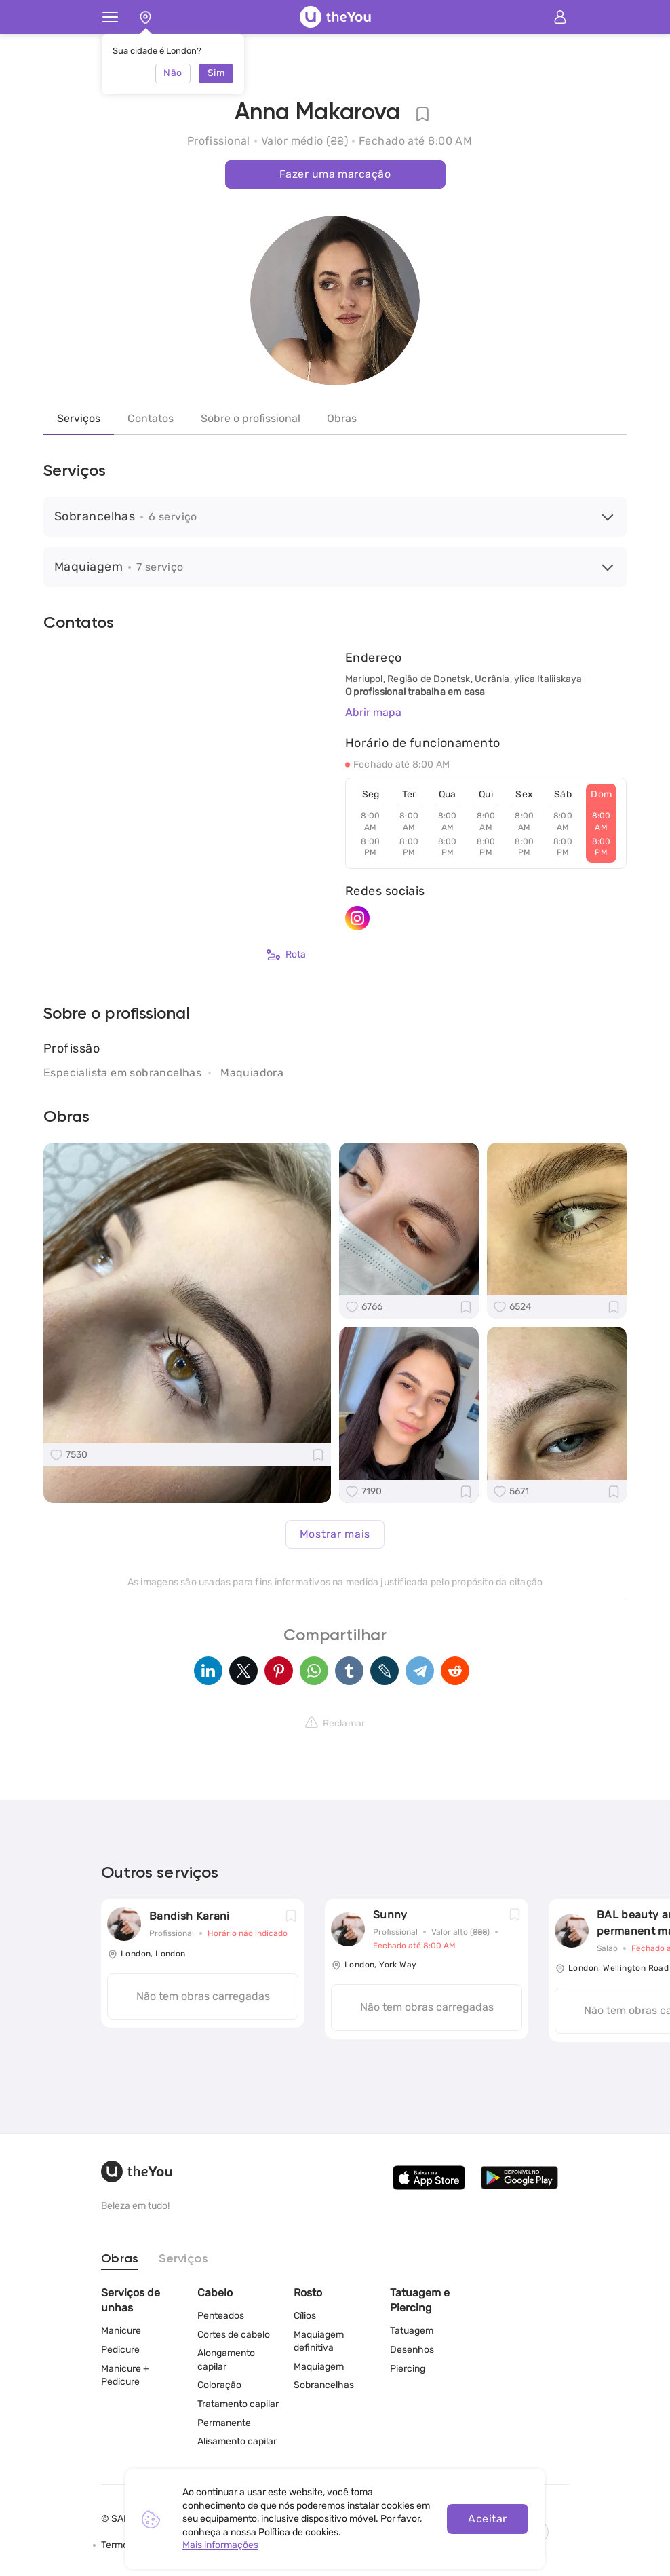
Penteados (220, 2316)
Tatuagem (411, 2330)
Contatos (150, 418)
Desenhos (412, 2349)
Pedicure (120, 2349)
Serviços (78, 418)
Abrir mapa (373, 712)
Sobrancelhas (324, 2385)
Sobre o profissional (250, 418)
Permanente (224, 2423)
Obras (342, 418)
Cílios (305, 2316)
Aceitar (487, 2518)
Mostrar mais (335, 1534)
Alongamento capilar (226, 2359)
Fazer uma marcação (335, 174)
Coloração (219, 2385)
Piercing (407, 2368)
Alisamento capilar (237, 2441)
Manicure (121, 2330)
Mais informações (220, 2545)
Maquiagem (319, 2366)
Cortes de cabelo (233, 2335)
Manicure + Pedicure (125, 2375)
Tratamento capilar (238, 2404)
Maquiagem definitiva (319, 2341)
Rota (286, 955)
